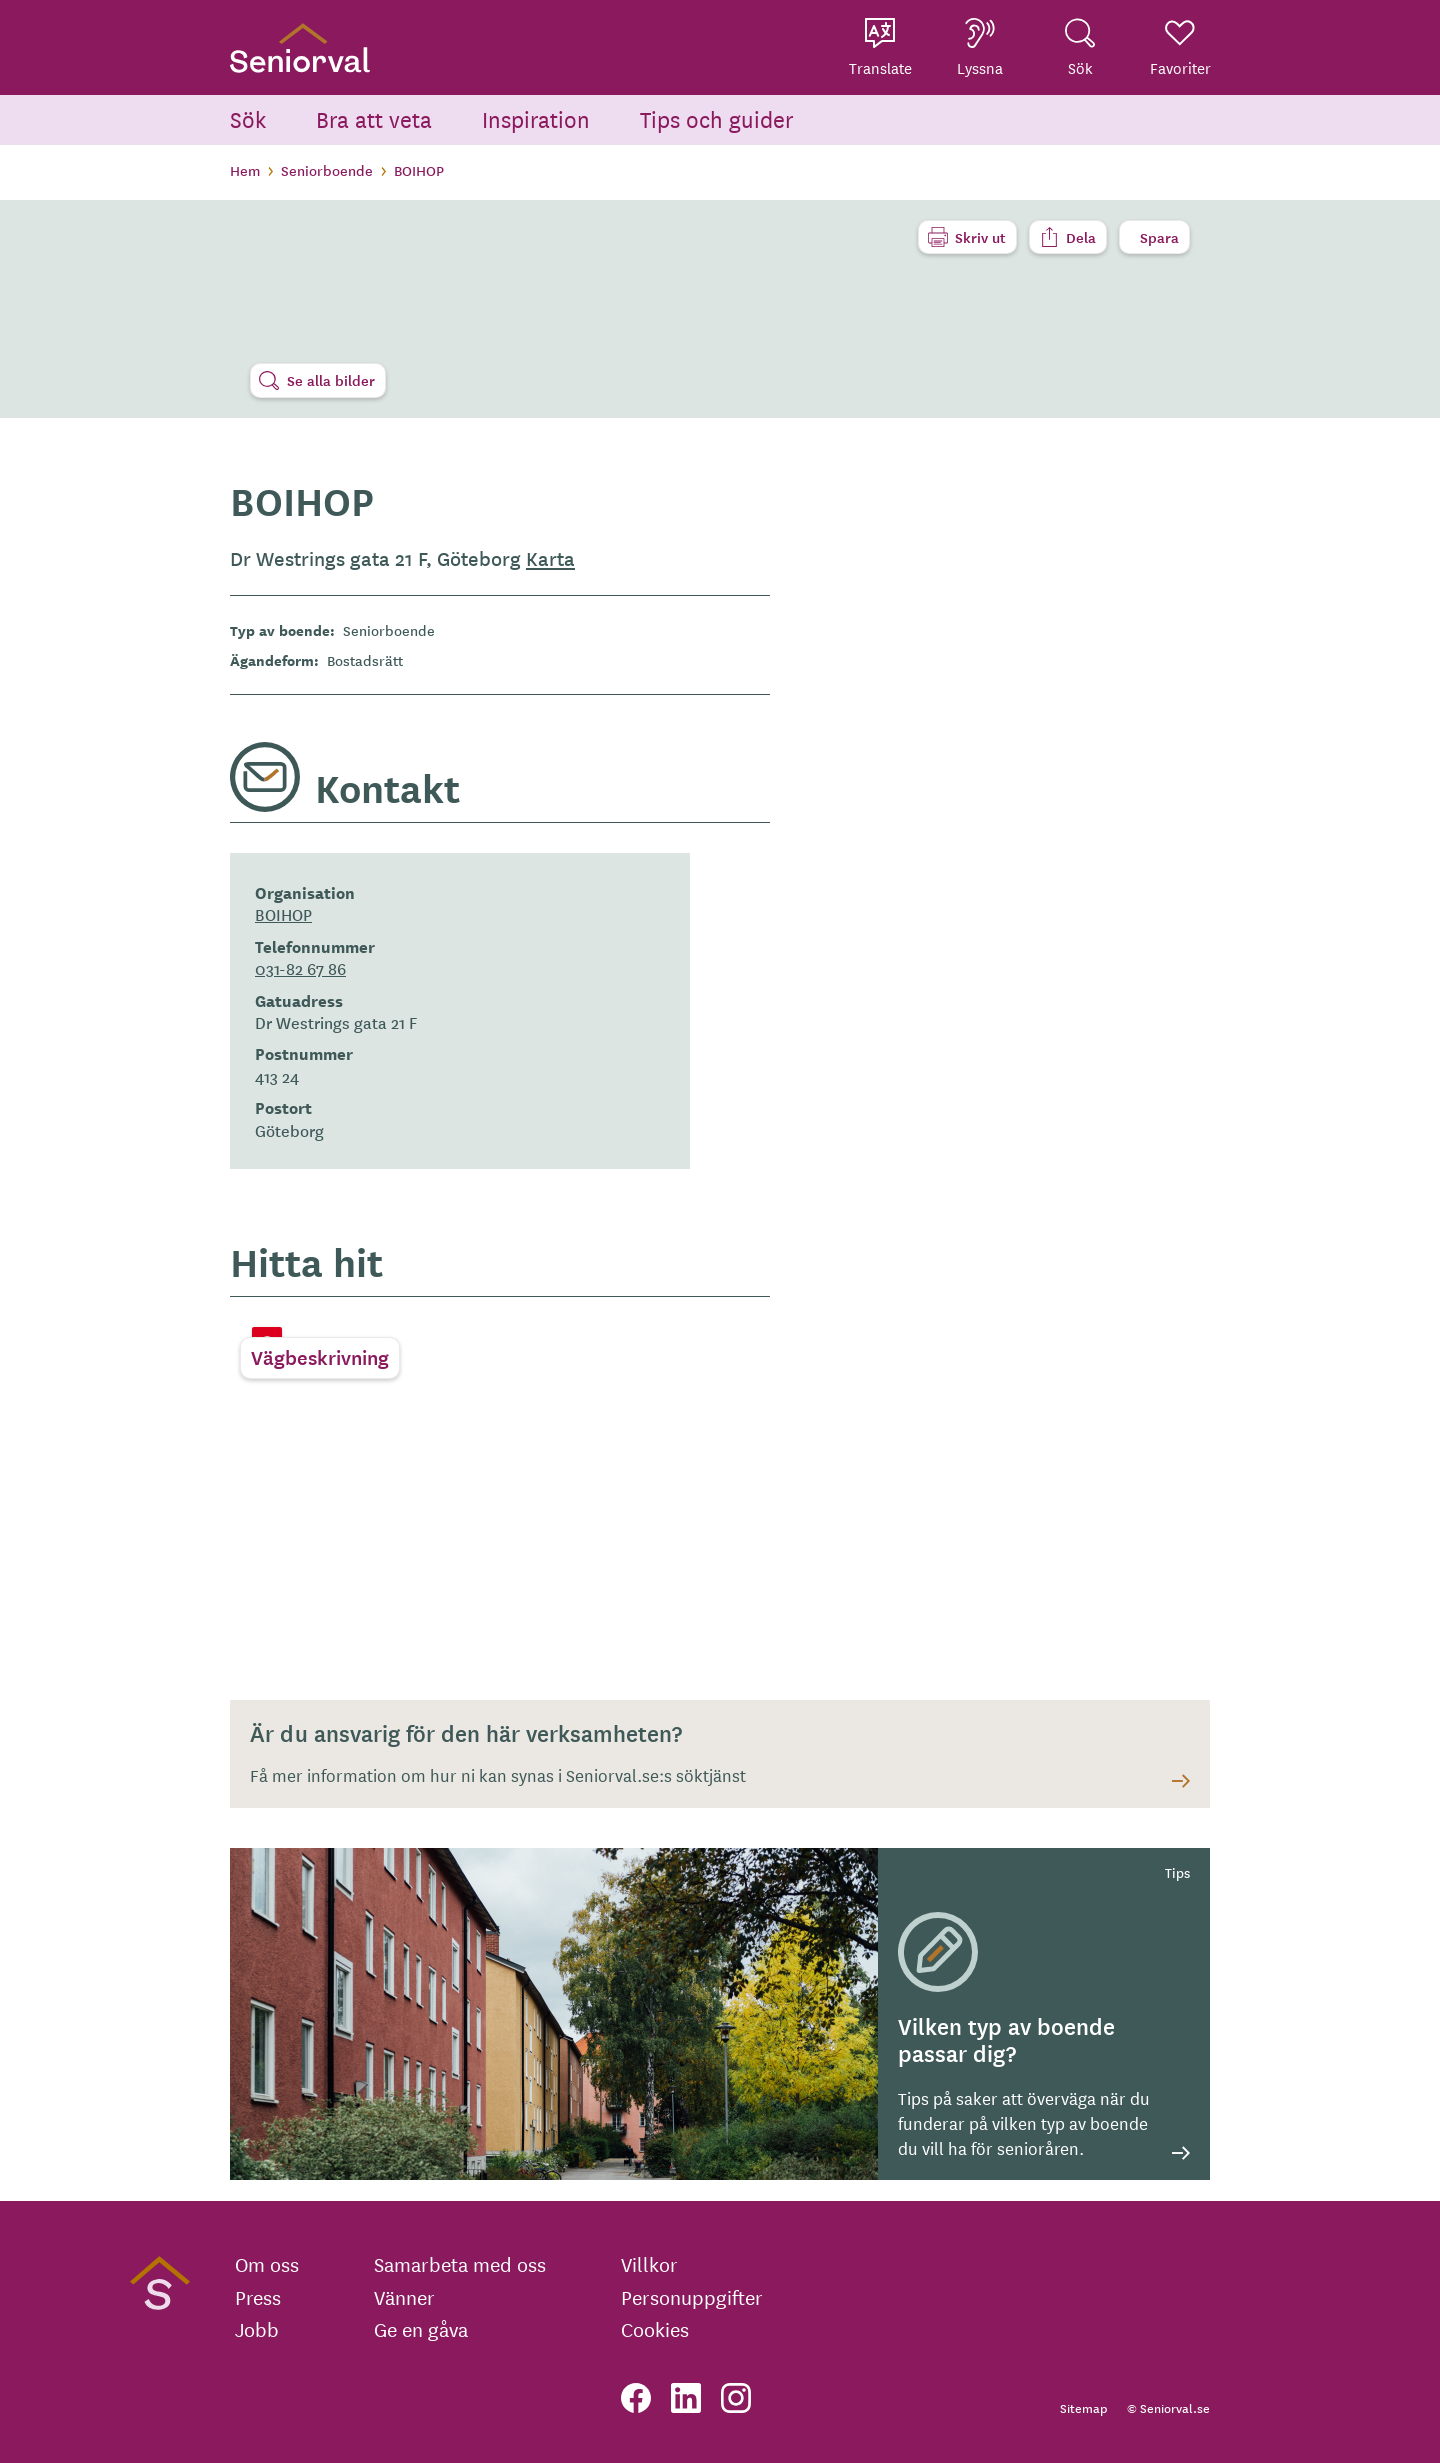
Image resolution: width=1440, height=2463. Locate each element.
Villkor (649, 2264)
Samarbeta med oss (460, 2264)
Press (258, 2297)
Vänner (404, 2297)
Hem (245, 170)
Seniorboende (327, 170)
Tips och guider (717, 118)
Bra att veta (374, 118)
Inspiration (536, 118)
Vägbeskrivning (320, 1357)
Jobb (257, 2329)
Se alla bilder (331, 380)
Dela (1081, 237)
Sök (248, 118)
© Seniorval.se (1168, 2407)
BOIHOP (283, 914)
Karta (550, 558)
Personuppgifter (692, 2297)
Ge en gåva (421, 2329)
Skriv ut (980, 237)
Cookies (655, 2329)
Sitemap (1083, 2407)
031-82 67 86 (300, 968)
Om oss (267, 2264)
